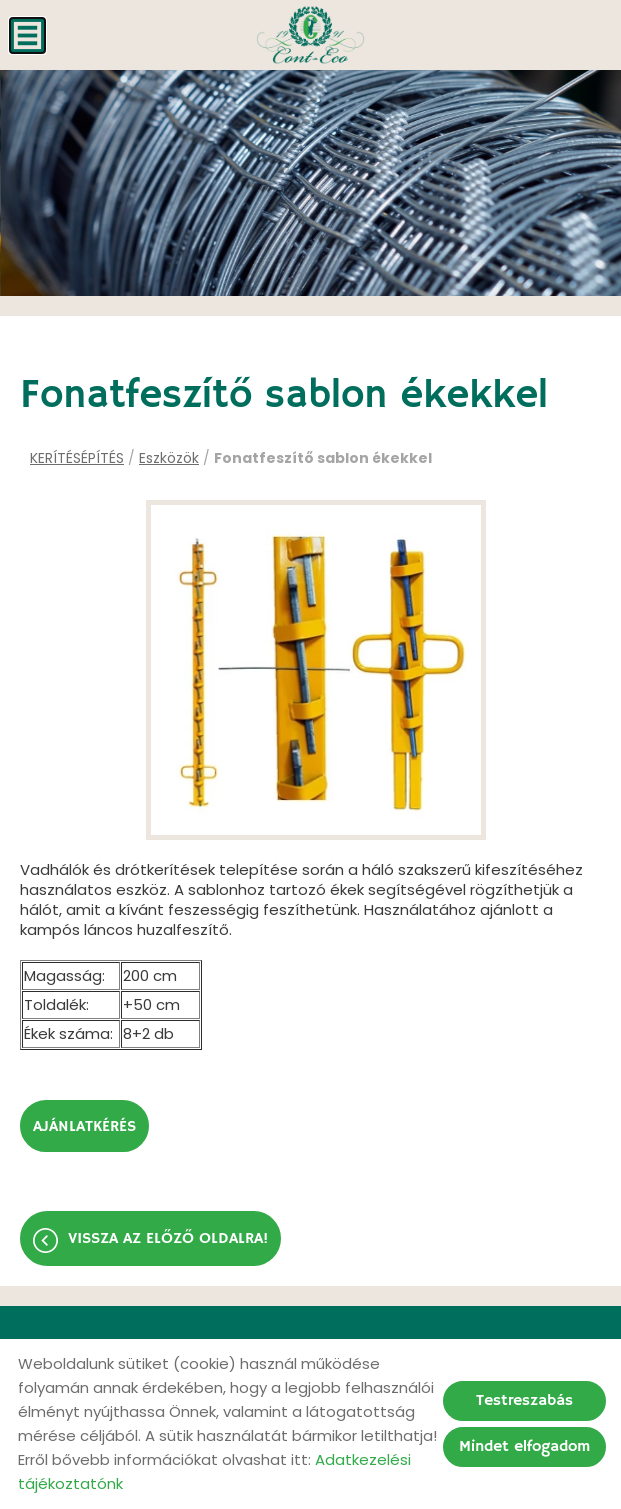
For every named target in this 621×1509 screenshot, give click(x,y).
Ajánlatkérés (84, 1127)
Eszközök (169, 458)
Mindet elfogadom (524, 1447)
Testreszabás (524, 1401)
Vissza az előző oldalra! (168, 1239)
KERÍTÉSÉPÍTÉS (77, 458)
